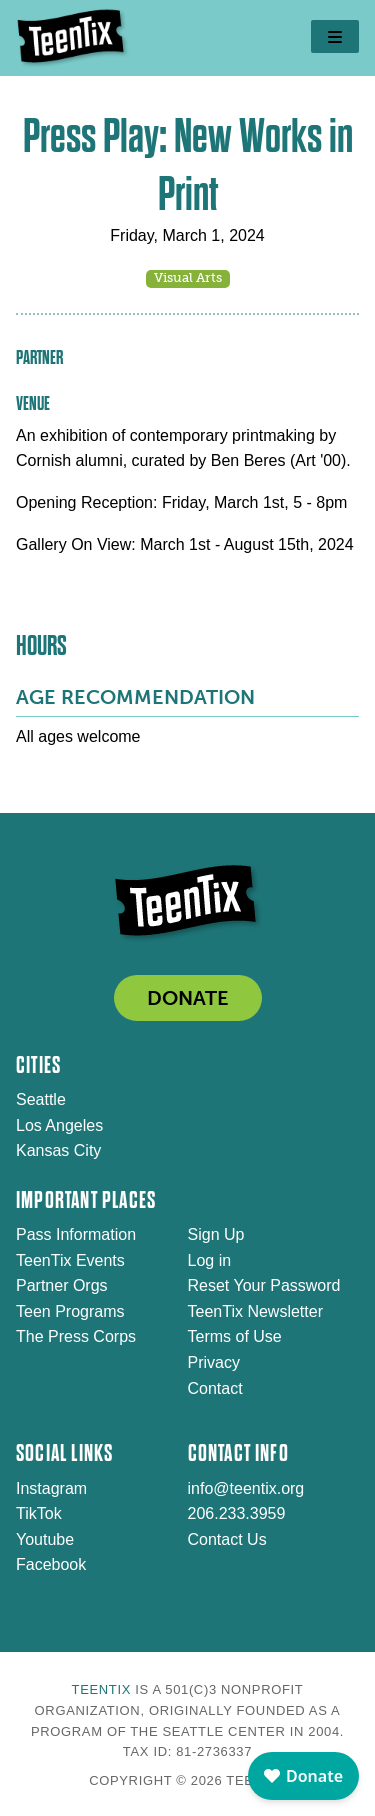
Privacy (214, 1362)
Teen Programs (70, 1311)
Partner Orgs (62, 1285)
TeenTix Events (70, 1260)
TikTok (39, 1513)
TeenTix (101, 1689)
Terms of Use (235, 1336)
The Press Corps (76, 1336)
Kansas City (58, 1150)
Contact (215, 1388)
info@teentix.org (246, 1488)
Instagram (51, 1488)
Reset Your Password (264, 1285)
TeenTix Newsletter (255, 1311)
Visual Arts (188, 277)
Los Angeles (59, 1125)
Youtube (45, 1539)
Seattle (41, 1099)
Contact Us (227, 1539)
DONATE (188, 998)
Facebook (51, 1564)
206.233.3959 (237, 1513)
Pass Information (76, 1234)
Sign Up (216, 1234)
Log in (210, 1260)
